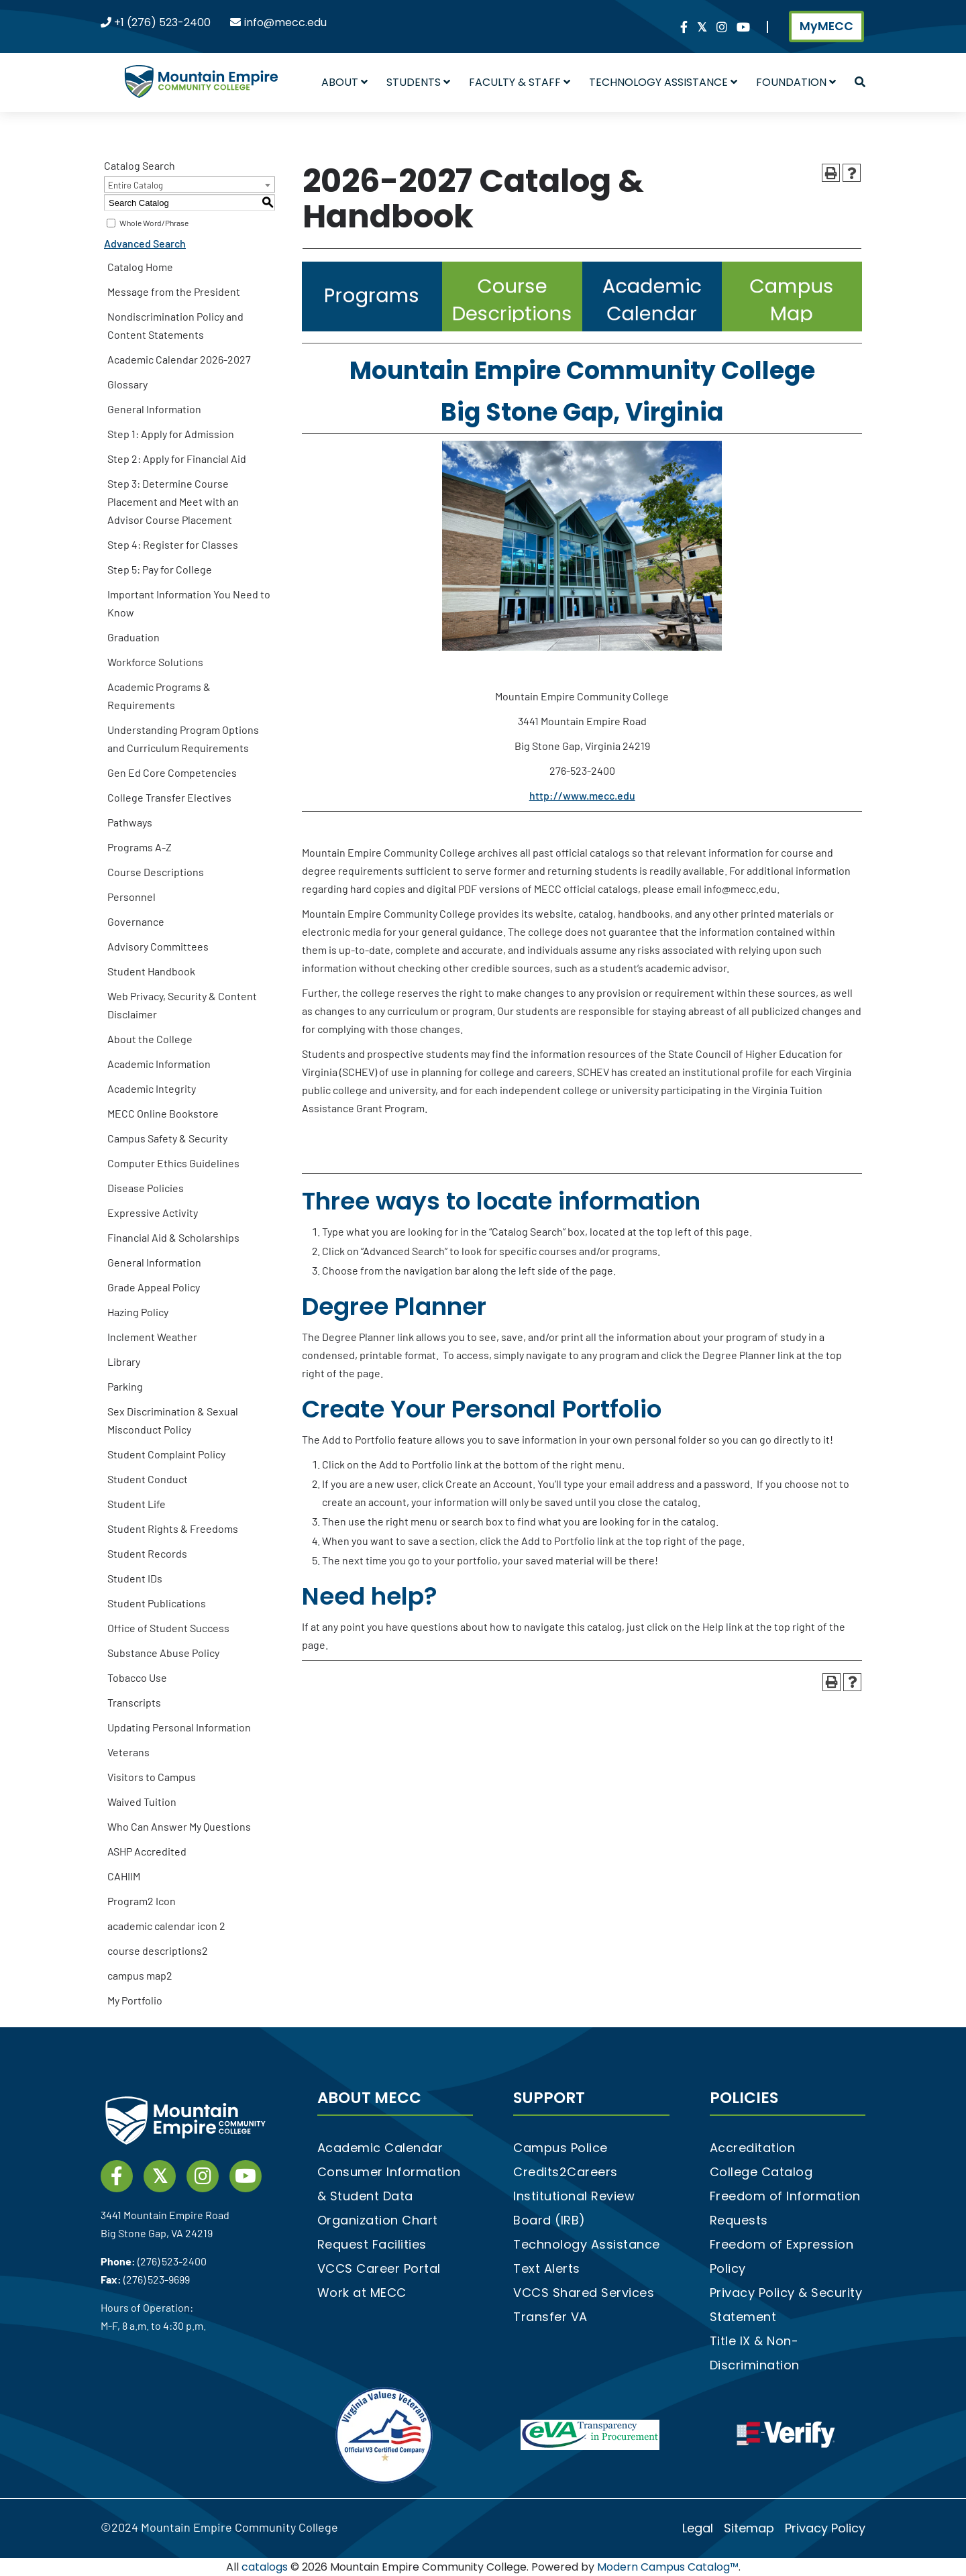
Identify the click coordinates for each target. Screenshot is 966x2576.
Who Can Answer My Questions (179, 1826)
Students (418, 82)
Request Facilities (372, 2244)
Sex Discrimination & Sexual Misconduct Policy (172, 1420)
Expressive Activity (152, 1212)
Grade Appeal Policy (153, 1287)
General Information (154, 408)
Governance (135, 921)
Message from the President (173, 291)
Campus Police (560, 2147)
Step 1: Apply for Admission (170, 433)
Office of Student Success (168, 1627)
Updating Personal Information (179, 1727)
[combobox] (189, 184)
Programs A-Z (139, 847)
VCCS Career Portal (379, 2268)
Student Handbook (151, 971)
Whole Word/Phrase (154, 222)
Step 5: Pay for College (159, 569)
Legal (697, 2528)
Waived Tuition (141, 1801)
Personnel (131, 896)
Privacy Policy (825, 2528)
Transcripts (134, 1702)
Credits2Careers (565, 2171)
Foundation (796, 82)
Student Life (136, 1503)
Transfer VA (550, 2316)
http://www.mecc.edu (582, 795)
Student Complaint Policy (166, 1454)
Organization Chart (377, 2220)
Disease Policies (145, 1187)
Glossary (127, 384)
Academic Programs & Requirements (159, 695)
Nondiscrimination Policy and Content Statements (175, 325)
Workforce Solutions (155, 661)
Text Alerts (546, 2268)
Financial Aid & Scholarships (173, 1237)
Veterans (128, 1752)
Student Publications (156, 1603)
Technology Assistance (663, 82)
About (344, 82)
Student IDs (134, 1578)
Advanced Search (145, 243)
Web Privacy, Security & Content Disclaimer (182, 1004)
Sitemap (749, 2528)
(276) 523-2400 (172, 2261)
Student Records (147, 1553)
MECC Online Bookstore (163, 1113)
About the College (150, 1038)
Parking (125, 1386)
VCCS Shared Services (583, 2292)
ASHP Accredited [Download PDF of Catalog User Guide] (146, 1851)
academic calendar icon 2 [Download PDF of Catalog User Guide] (166, 1925)
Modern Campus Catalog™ (668, 2567)
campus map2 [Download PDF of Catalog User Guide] (139, 1975)
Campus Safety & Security (167, 1138)
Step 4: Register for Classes (172, 544)
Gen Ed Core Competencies (172, 772)
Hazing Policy (137, 1311)
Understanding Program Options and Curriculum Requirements (183, 738)
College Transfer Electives (169, 797)
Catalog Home (140, 266)
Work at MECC (362, 2292)
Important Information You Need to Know (188, 603)
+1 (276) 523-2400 (162, 22)
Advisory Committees (158, 946)
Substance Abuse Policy (163, 1652)
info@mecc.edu (285, 22)
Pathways (129, 822)
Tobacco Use (137, 1677)
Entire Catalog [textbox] (135, 185)
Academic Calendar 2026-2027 (179, 359)
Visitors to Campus (151, 1776)
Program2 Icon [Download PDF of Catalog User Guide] (141, 1900)
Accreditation (753, 2147)
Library (123, 1361)
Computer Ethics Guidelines (173, 1163)
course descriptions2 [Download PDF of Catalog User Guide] (157, 1950)
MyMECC (826, 26)
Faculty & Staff (519, 82)
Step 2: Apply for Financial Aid (176, 458)
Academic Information (159, 1063)
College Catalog (761, 2171)
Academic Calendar (380, 2147)
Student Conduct (147, 1478)
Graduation (133, 637)
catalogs (264, 2567)
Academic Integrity (151, 1088)
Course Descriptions (155, 871)
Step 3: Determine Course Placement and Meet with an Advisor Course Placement (173, 501)
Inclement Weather (152, 1336)
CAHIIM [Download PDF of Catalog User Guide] (123, 1876)
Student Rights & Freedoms (172, 1528)
